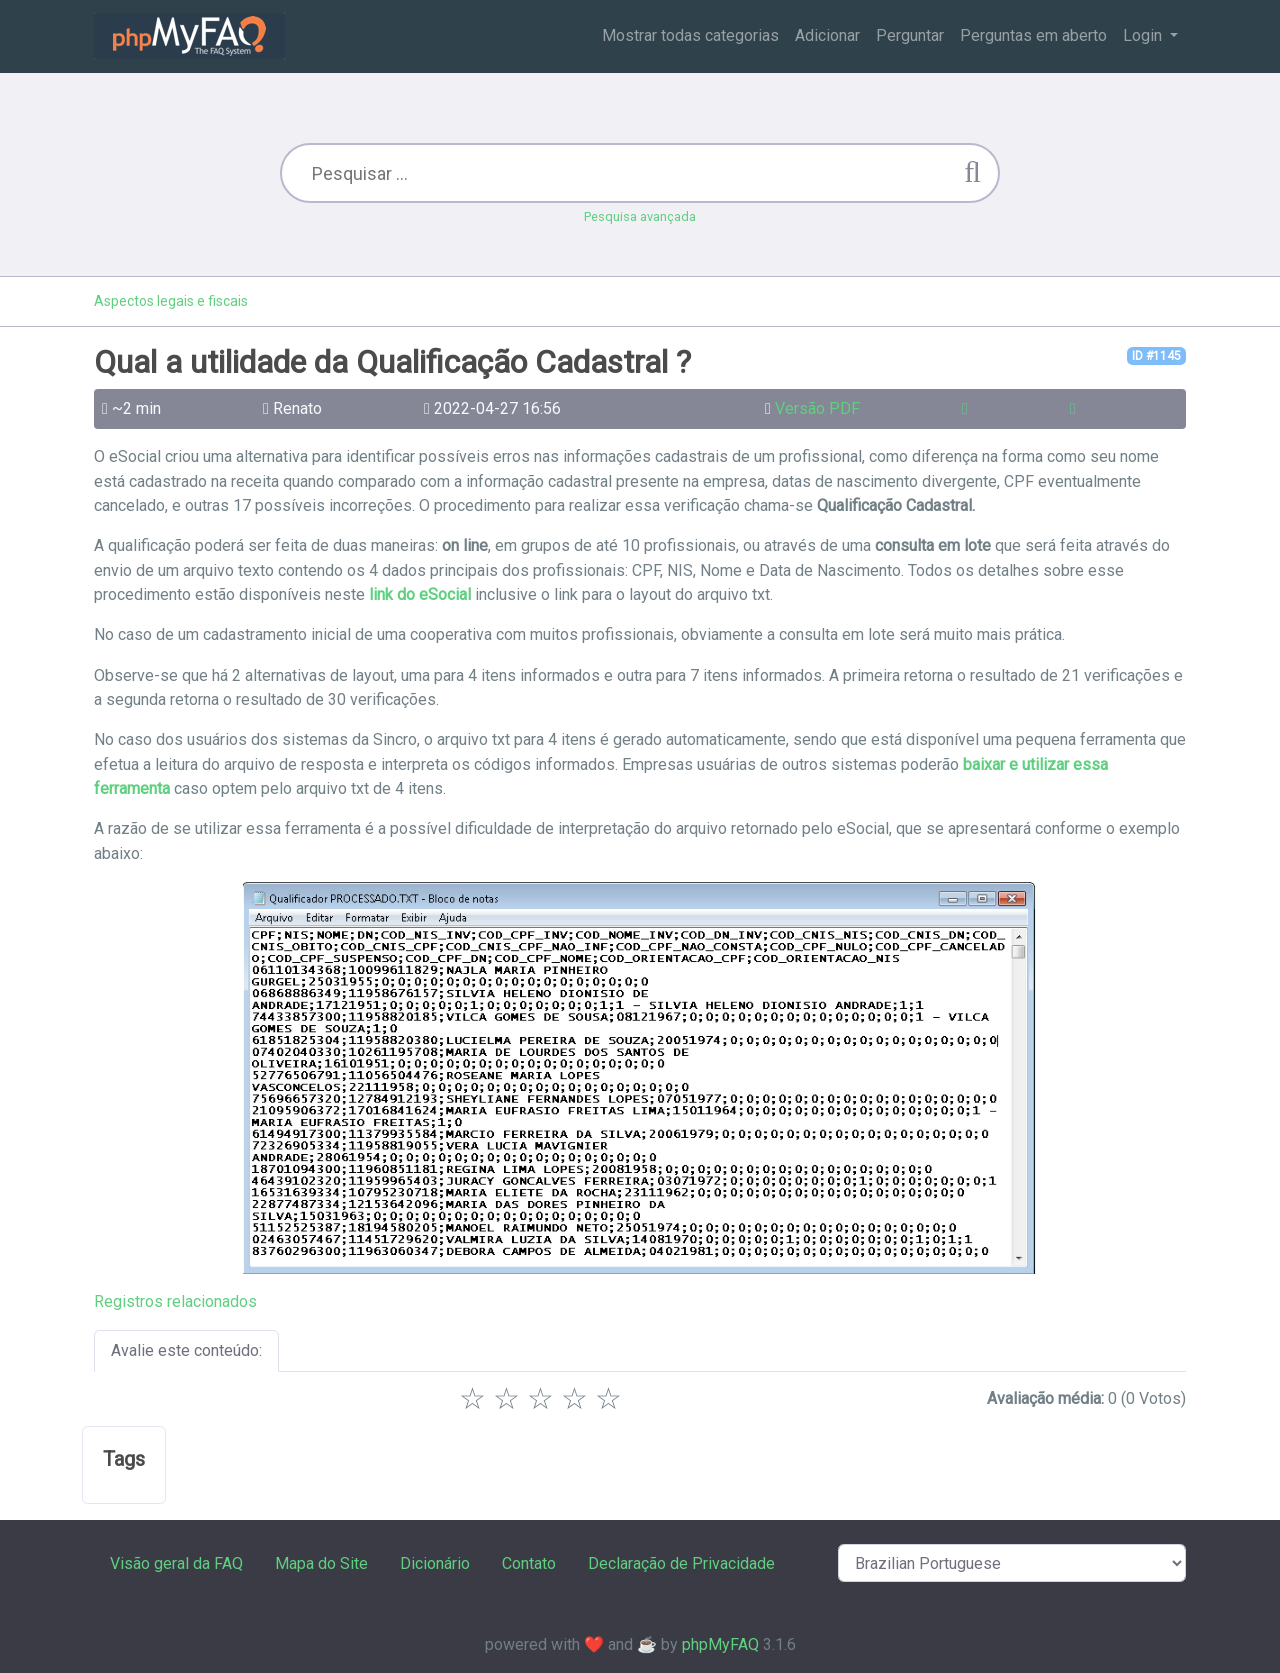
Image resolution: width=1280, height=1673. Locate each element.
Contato (529, 1563)
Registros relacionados (175, 1301)
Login (1144, 35)
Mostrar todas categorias (690, 35)
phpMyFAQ (720, 1644)
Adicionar (827, 35)
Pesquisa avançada (640, 216)
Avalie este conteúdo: (186, 1350)
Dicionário (435, 1563)
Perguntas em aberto (1033, 35)
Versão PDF (817, 408)
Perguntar (910, 35)
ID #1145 (1156, 356)
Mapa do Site (321, 1563)
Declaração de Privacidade (681, 1563)
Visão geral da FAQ (176, 1563)
